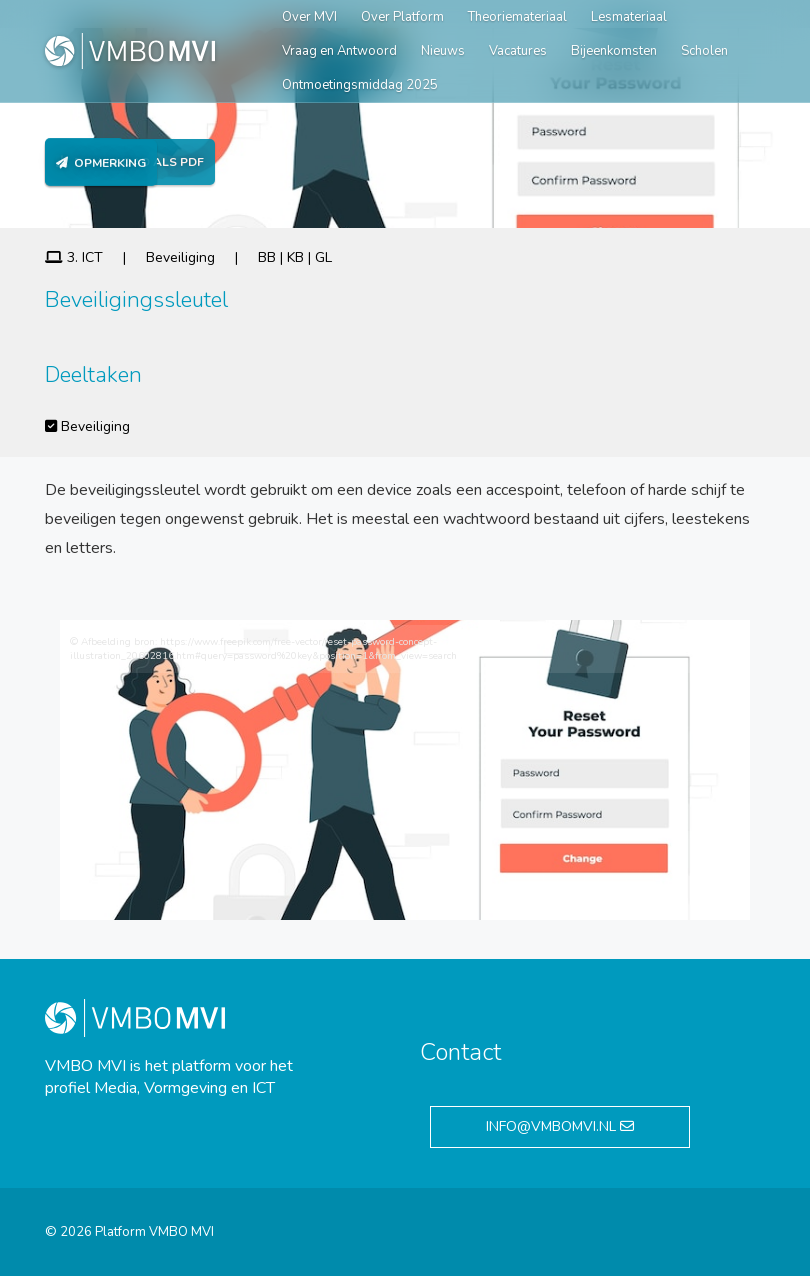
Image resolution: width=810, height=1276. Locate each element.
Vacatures (518, 51)
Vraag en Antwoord (339, 51)
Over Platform (402, 17)
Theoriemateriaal (517, 17)
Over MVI (309, 17)
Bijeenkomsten (614, 51)
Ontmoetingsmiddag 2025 (360, 85)
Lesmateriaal (629, 17)
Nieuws (443, 51)
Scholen (704, 51)
